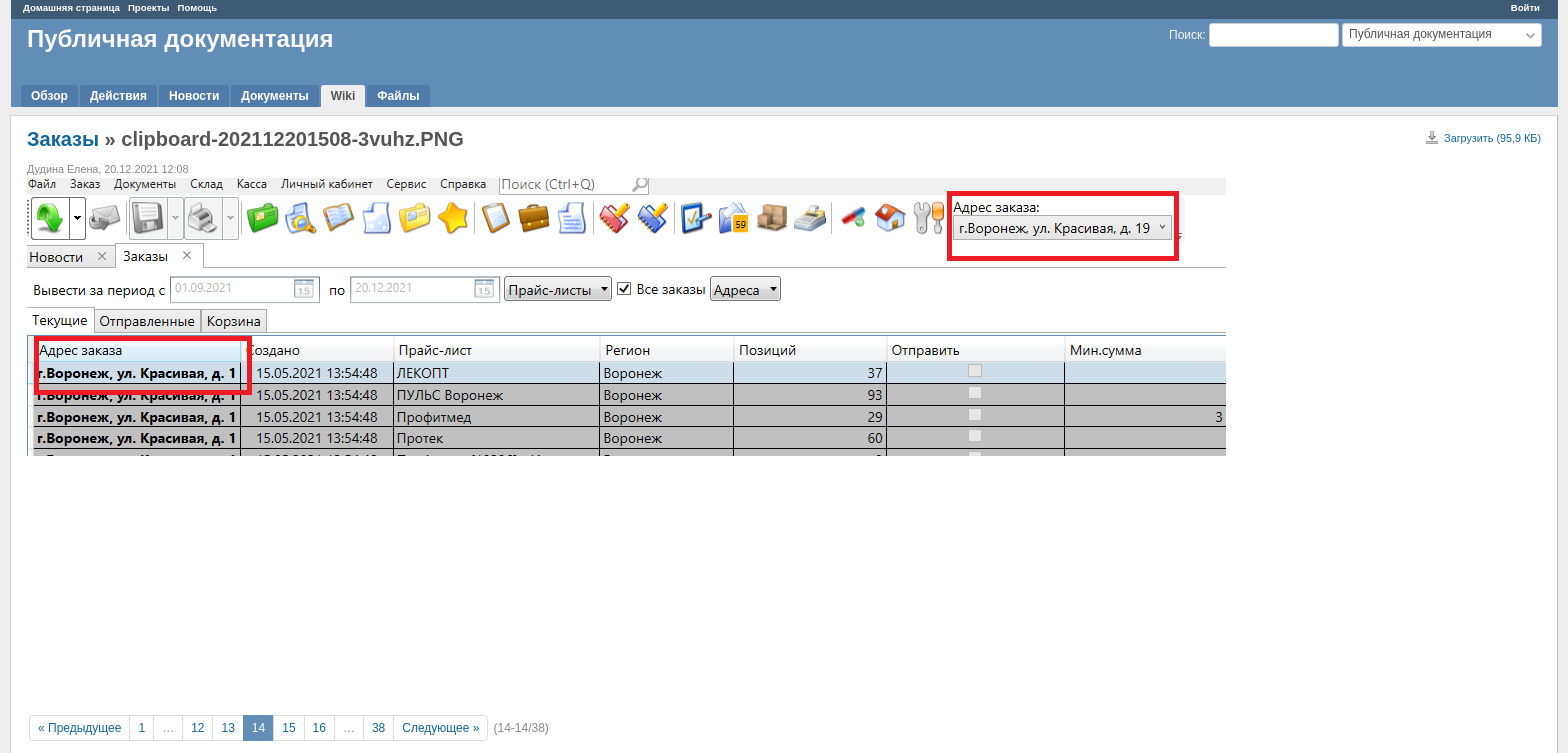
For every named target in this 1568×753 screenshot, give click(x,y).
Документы (274, 96)
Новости (194, 96)
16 (319, 728)
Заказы (63, 139)
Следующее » (440, 728)
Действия (118, 96)
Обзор (49, 96)
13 (227, 728)
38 (378, 728)
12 (197, 728)
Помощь (197, 7)
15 (288, 728)
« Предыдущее (79, 728)
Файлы (398, 96)
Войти (1525, 7)
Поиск (1185, 35)
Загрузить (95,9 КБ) (1492, 138)
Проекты (149, 7)
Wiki (343, 96)
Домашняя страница (71, 7)
